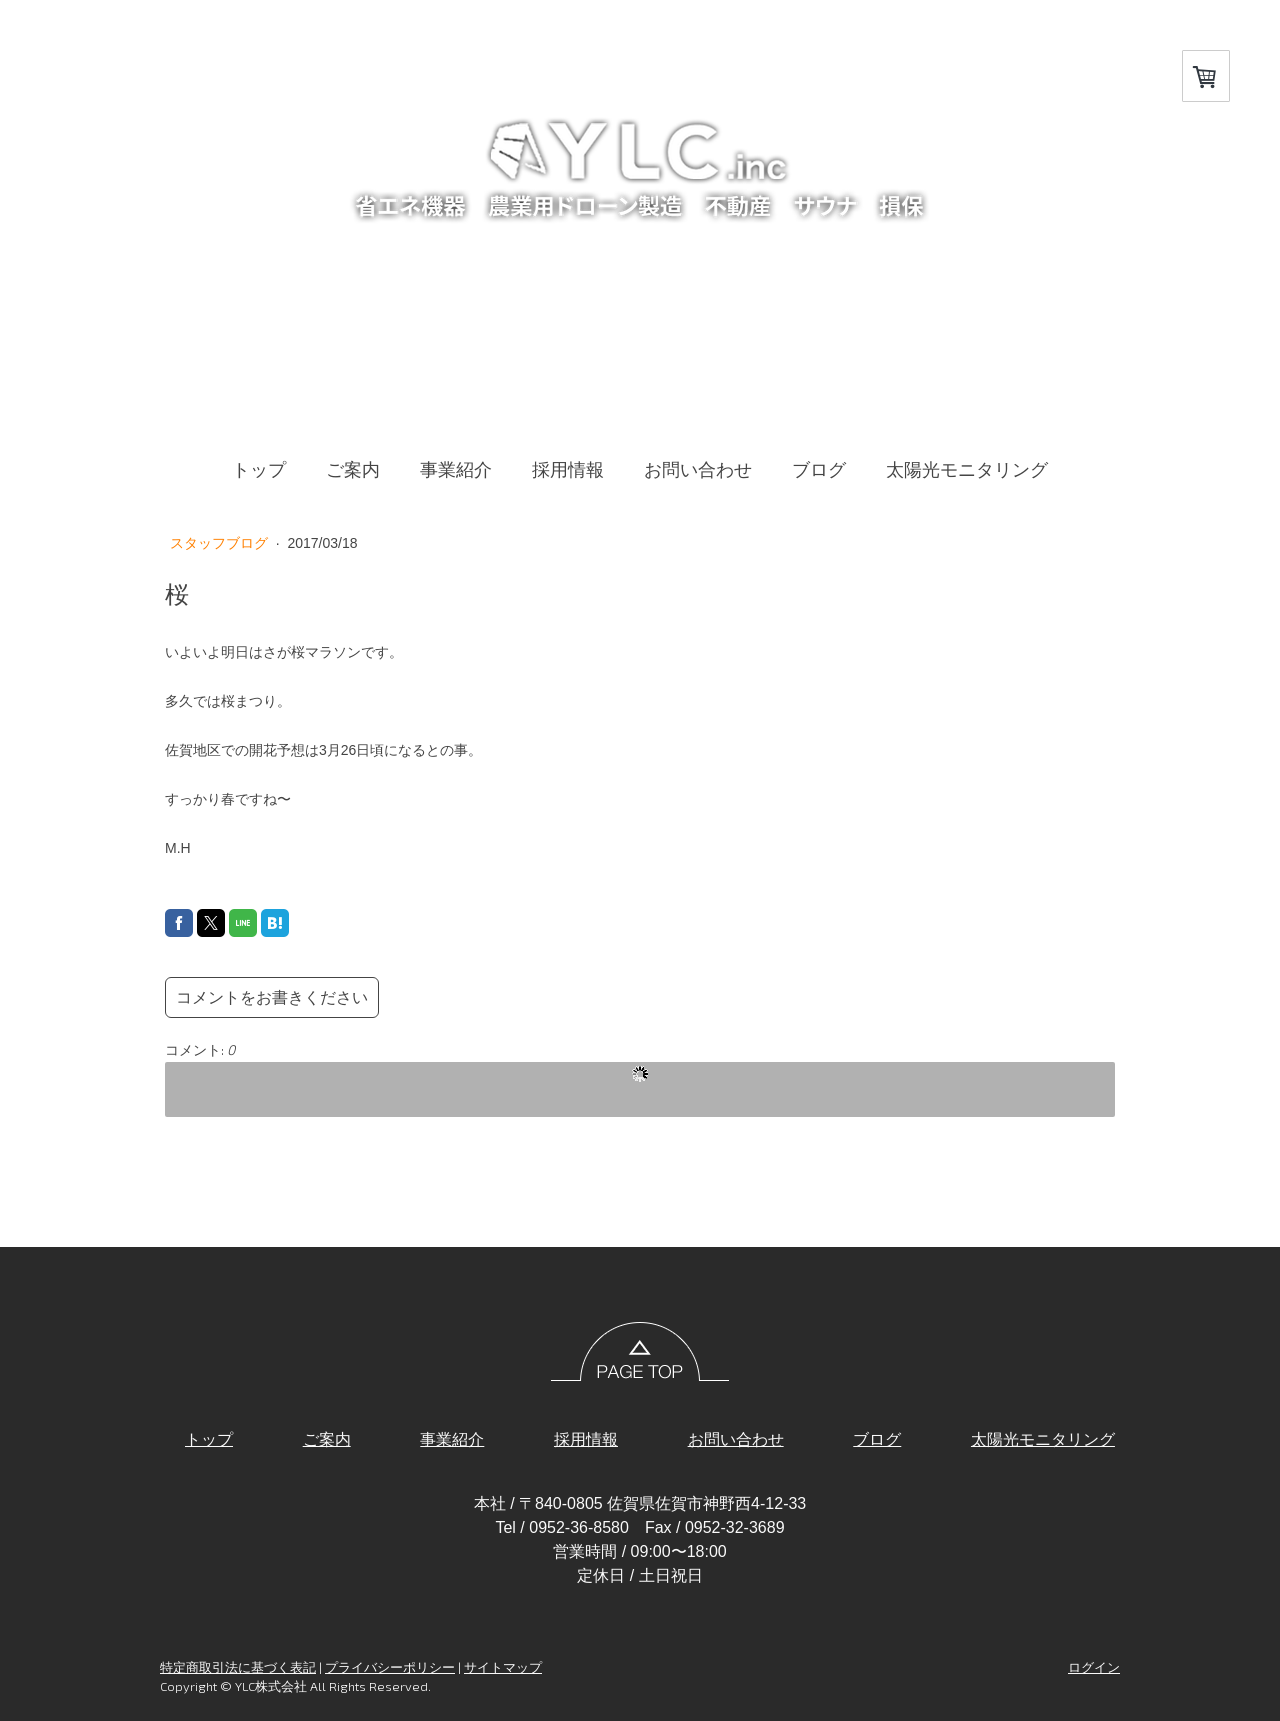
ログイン (1094, 1667)
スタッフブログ (221, 543)
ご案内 (353, 470)
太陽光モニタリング (967, 470)
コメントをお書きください (272, 997)
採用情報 (568, 470)
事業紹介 (456, 470)
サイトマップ (503, 1667)
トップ (259, 470)
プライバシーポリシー (390, 1667)
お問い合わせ (698, 470)
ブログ (819, 470)
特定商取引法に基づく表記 (238, 1667)
